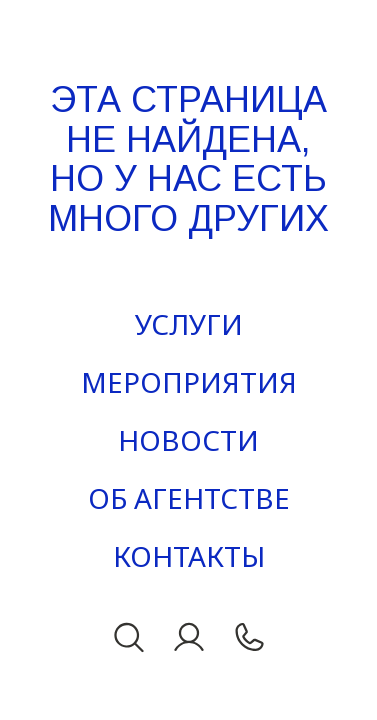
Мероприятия (189, 382)
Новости (188, 440)
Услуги (189, 324)
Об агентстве (189, 498)
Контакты (189, 556)
